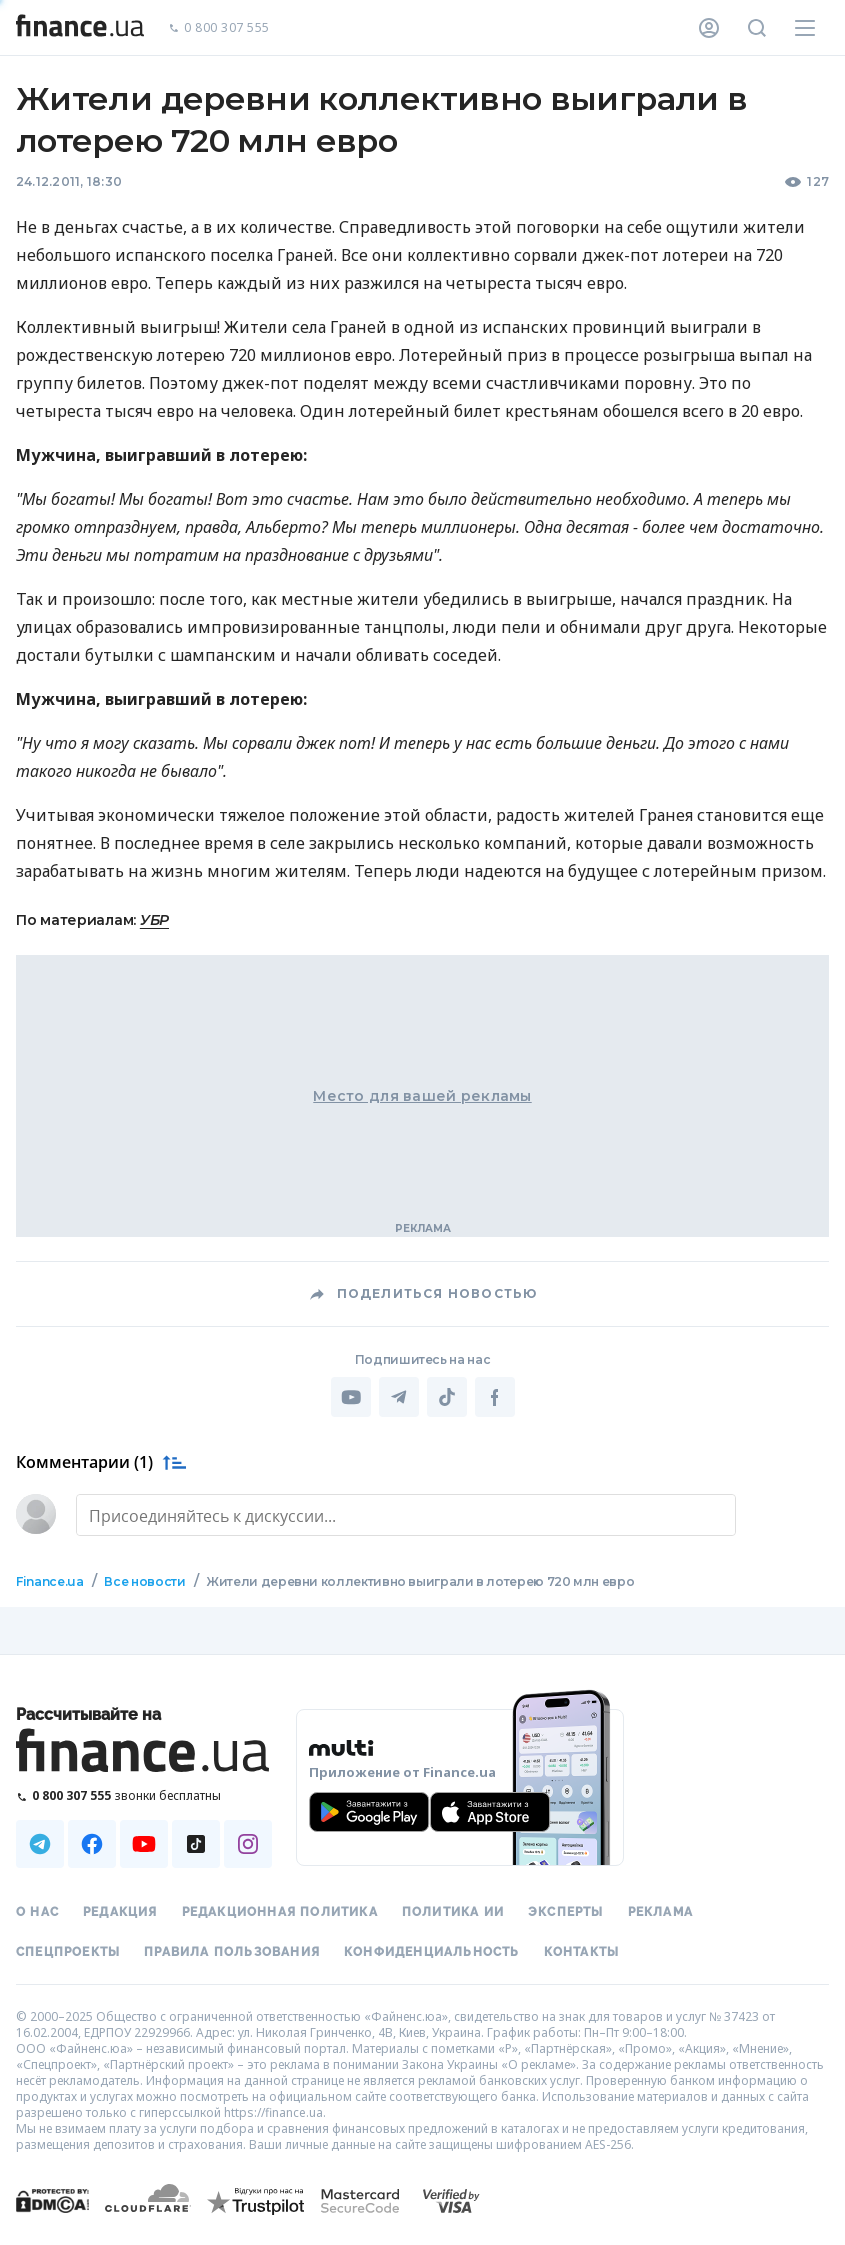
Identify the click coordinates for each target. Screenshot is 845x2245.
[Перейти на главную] (80, 28)
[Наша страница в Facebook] (92, 1844)
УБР (154, 920)
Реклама (660, 1912)
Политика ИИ (453, 1912)
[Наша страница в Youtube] (144, 1844)
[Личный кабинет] (709, 28)
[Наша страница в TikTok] (196, 1844)
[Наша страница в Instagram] (248, 1844)
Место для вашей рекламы (422, 1096)
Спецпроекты (68, 1952)
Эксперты (566, 1912)
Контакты (582, 1952)
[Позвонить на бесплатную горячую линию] (144, 1795)
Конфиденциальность (432, 1952)
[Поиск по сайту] (757, 28)
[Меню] (805, 28)
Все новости (144, 1581)
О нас (37, 1912)
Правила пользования (232, 1952)
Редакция (120, 1912)
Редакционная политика (280, 1912)
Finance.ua (49, 1581)
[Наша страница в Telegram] (40, 1844)
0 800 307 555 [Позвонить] (219, 28)
